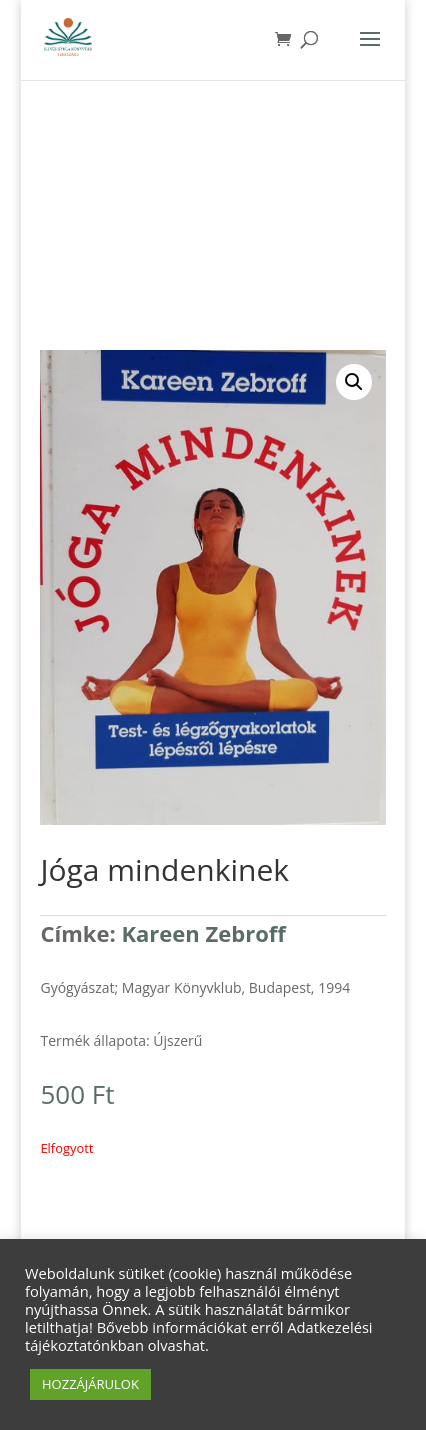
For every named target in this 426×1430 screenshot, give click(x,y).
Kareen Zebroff (203, 933)
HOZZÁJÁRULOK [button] (90, 1384)
